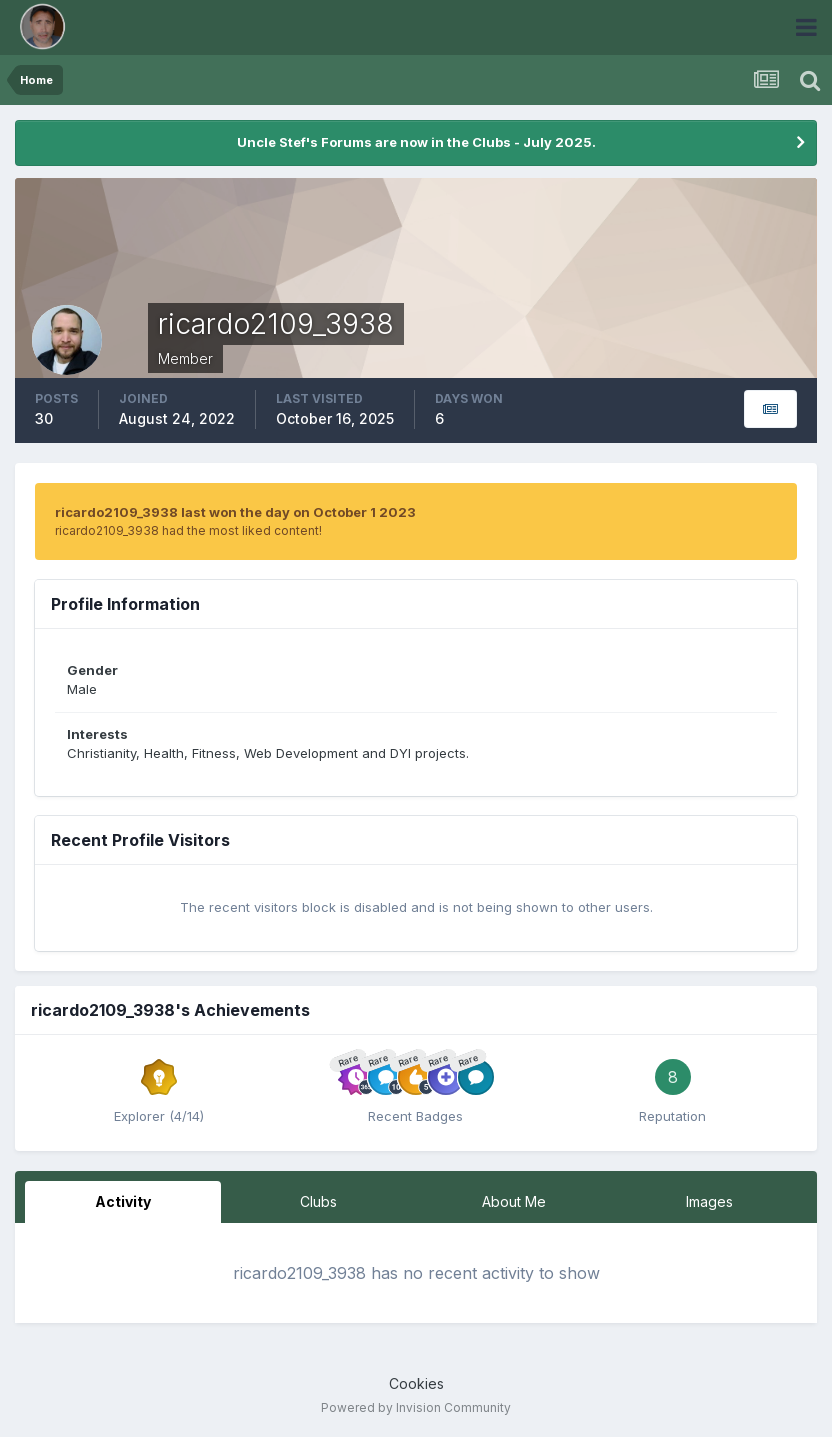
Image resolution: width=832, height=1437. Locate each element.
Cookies (416, 1383)
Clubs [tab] (318, 1201)
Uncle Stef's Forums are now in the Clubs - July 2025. (416, 142)
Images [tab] (709, 1201)
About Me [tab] (514, 1201)
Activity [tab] (123, 1201)
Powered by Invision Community (416, 1407)
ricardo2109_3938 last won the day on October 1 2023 (235, 512)
